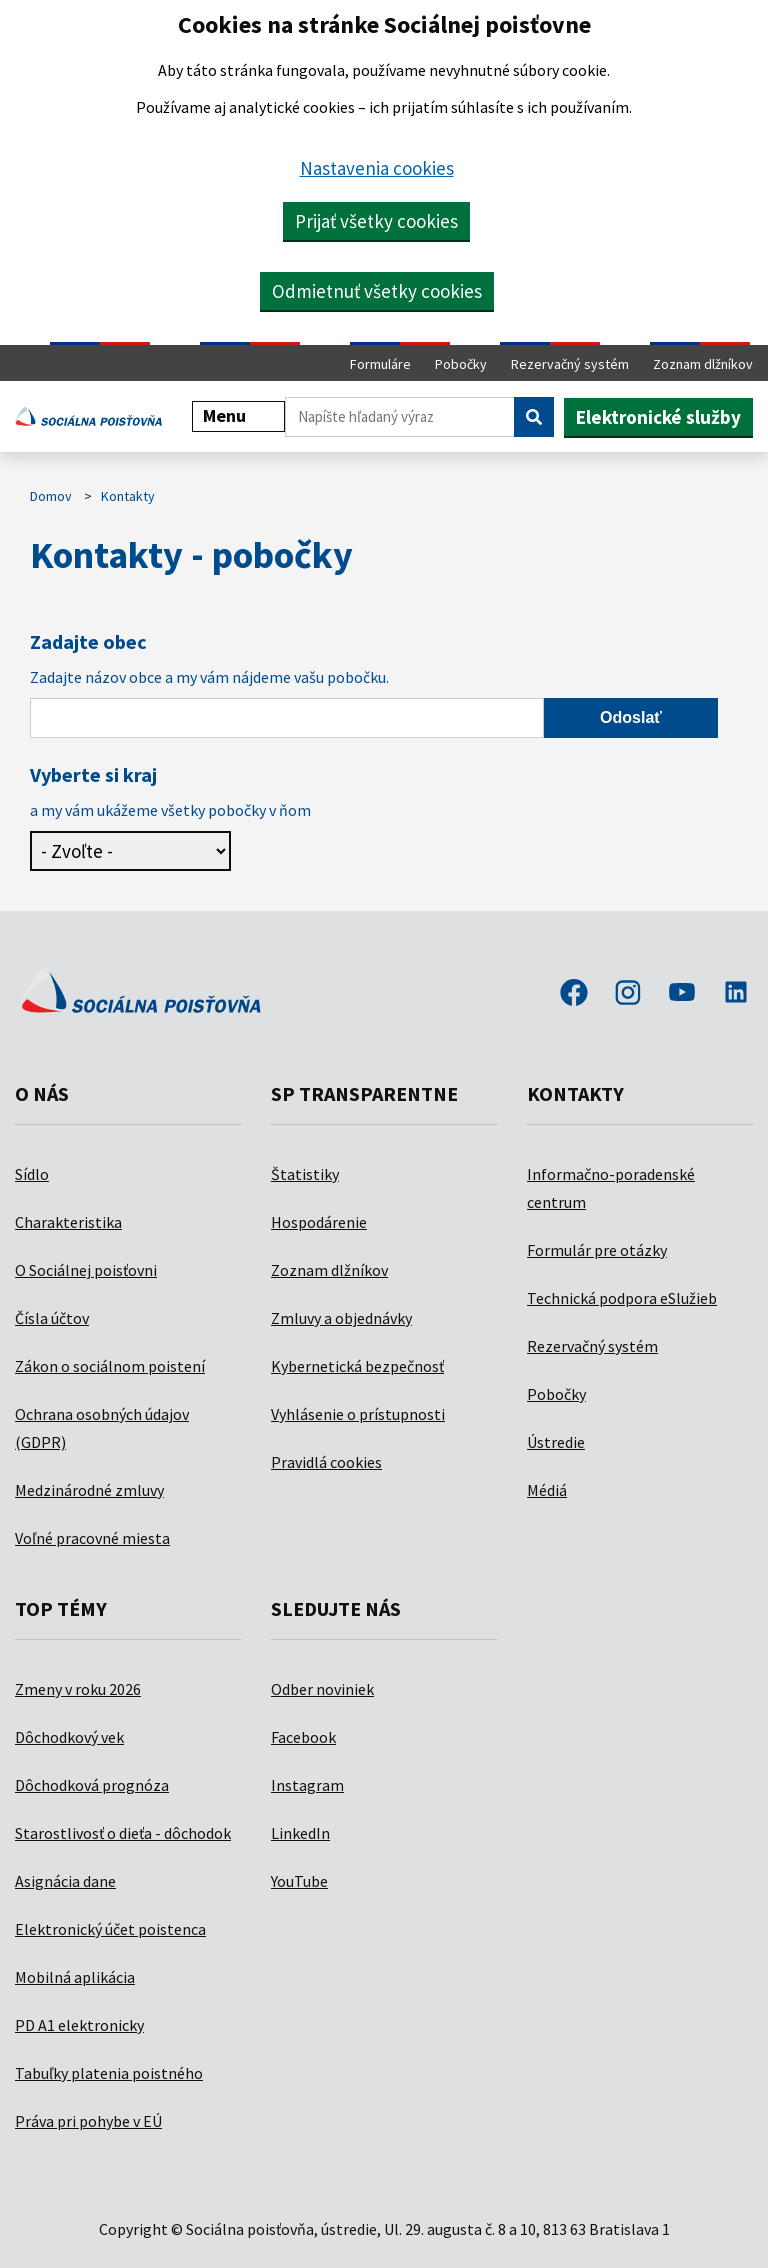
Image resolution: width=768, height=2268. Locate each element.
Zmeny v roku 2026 (78, 1689)
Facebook (303, 1737)
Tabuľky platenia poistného (109, 2073)
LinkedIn (300, 1833)
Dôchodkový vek (69, 1737)
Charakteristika (68, 1222)
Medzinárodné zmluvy (89, 1490)
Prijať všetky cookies (376, 221)
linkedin (736, 994)
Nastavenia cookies (377, 168)
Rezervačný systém (570, 364)
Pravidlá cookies (326, 1462)
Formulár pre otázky (597, 1250)
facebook (574, 994)
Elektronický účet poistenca (110, 1929)
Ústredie (556, 1442)
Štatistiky (305, 1174)
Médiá (547, 1490)
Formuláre (380, 364)
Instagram (307, 1785)
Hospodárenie (319, 1222)
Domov (51, 496)
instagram (628, 994)
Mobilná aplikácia (75, 1977)
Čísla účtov (52, 1318)
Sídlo (32, 1174)
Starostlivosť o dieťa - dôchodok (123, 1833)
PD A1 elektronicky (79, 2025)
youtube (682, 994)
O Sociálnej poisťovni (86, 1270)
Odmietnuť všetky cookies (377, 291)
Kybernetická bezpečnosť (357, 1366)
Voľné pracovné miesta (92, 1538)
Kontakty (128, 496)
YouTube (299, 1881)
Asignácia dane (65, 1881)
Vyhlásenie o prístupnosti (358, 1414)
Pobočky (461, 364)
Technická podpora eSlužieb (622, 1298)
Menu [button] (238, 415)
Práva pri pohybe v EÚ (88, 2121)
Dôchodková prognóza (92, 1785)
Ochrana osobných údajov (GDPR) (102, 1428)
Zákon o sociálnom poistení (110, 1366)
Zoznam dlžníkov (703, 364)
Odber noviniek (322, 1689)
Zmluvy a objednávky (341, 1318)
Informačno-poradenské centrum (611, 1188)
